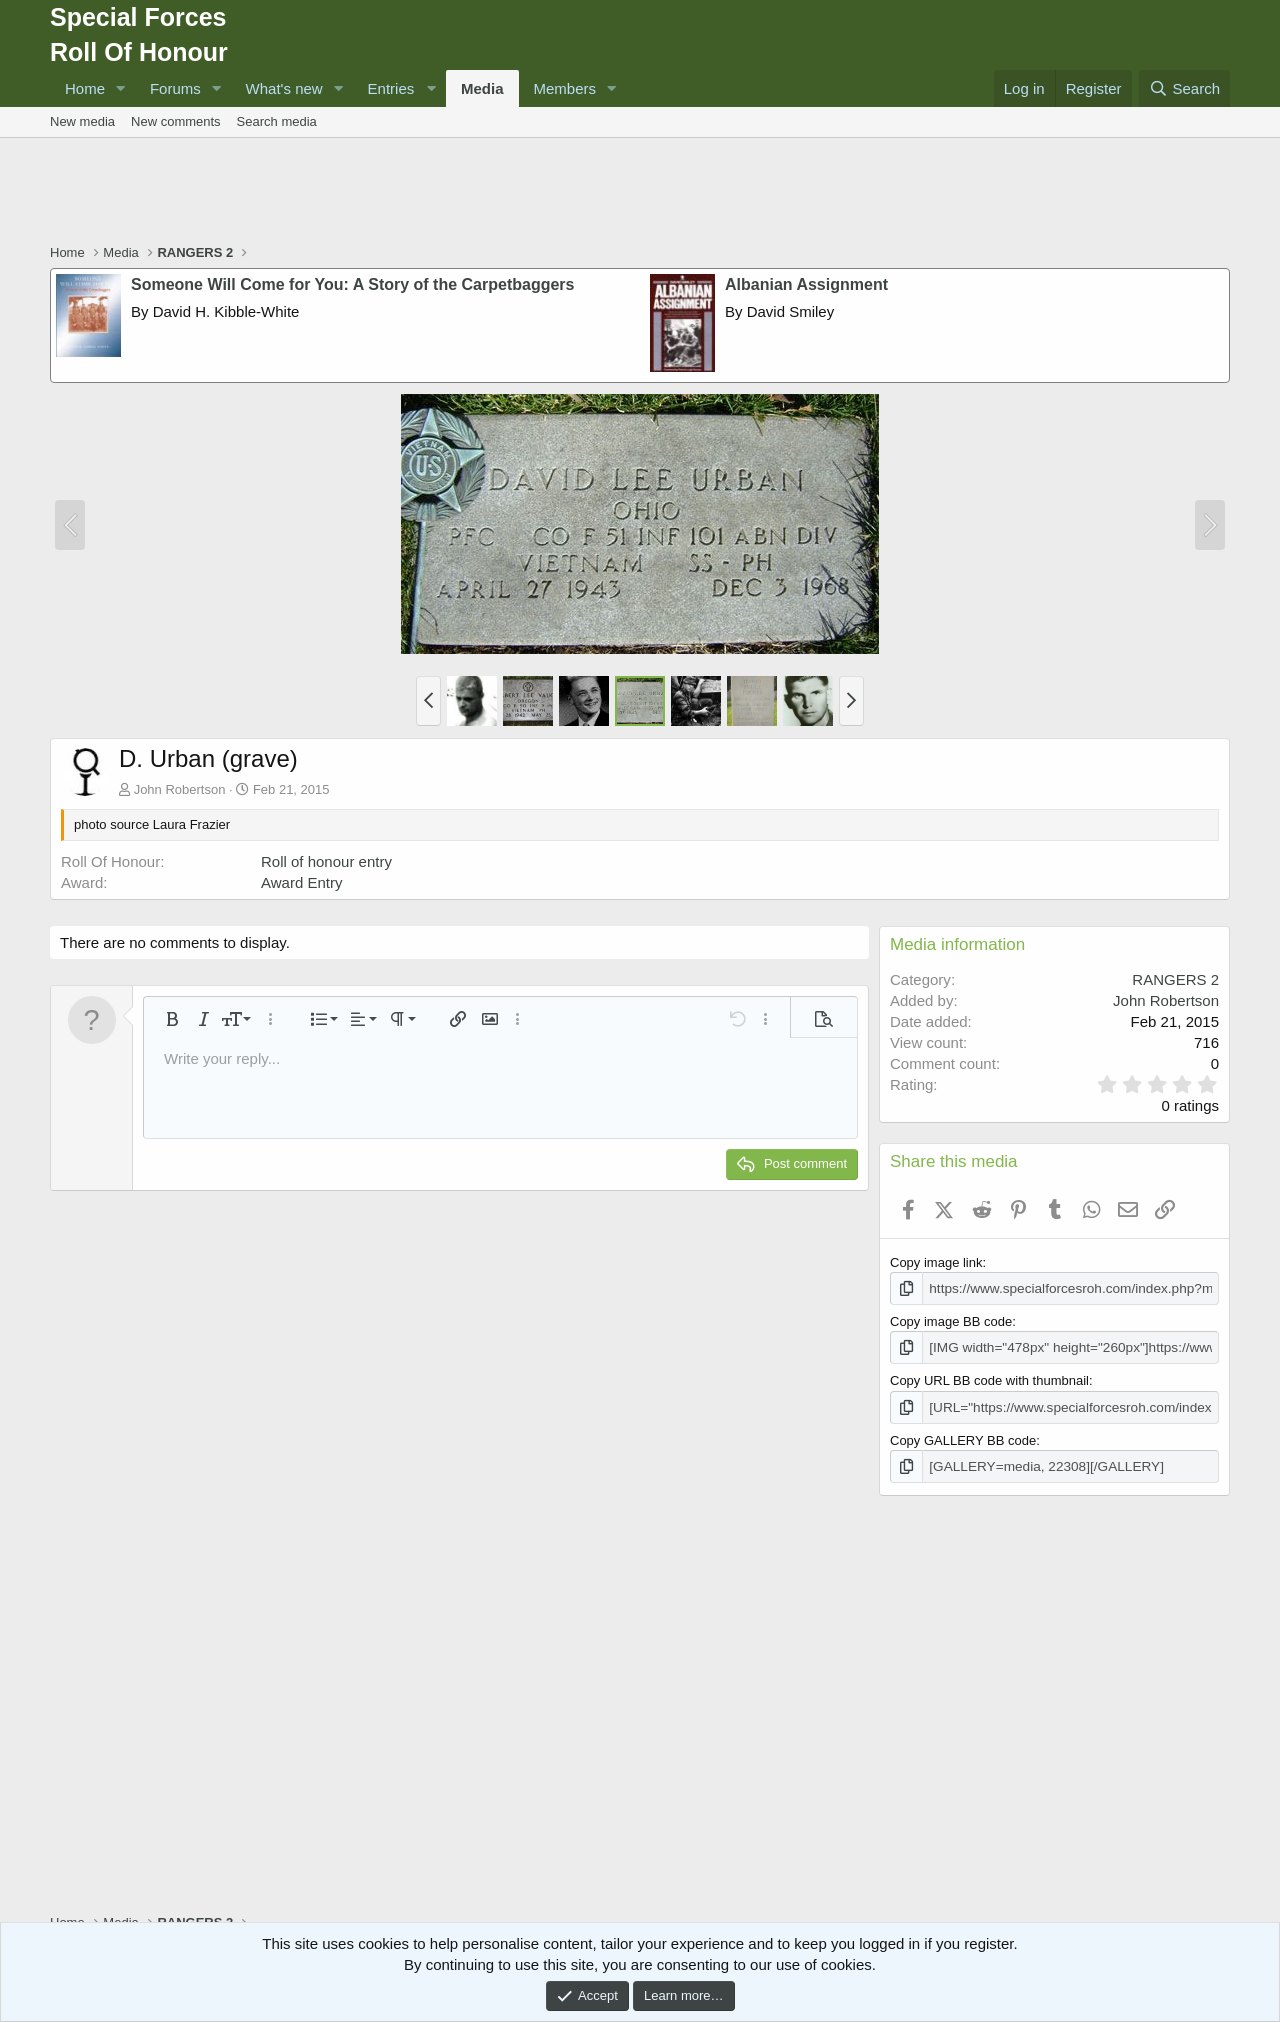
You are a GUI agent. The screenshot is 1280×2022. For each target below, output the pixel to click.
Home (85, 88)
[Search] (1184, 88)
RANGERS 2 (1175, 979)
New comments (176, 121)
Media (482, 88)
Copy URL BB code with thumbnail (989, 1379)
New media (82, 121)
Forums (175, 88)
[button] (121, 88)
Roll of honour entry (326, 861)
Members (565, 88)
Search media (277, 121)
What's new (284, 88)
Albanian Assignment (806, 284)
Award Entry (301, 882)
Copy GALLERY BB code (963, 1437)
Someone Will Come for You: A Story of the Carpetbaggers (352, 284)
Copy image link (936, 1262)
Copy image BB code (951, 1320)
